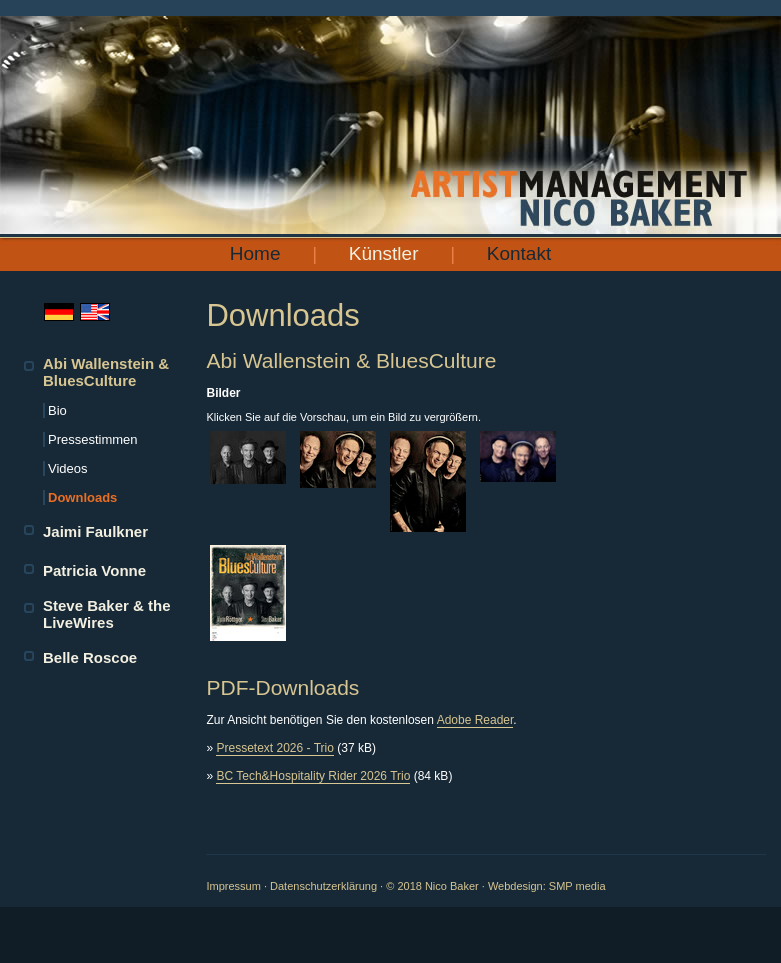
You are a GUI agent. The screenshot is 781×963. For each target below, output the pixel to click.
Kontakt (519, 253)
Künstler (384, 253)
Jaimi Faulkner (95, 531)
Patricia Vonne (94, 570)
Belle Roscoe (90, 657)
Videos (68, 468)
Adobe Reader (475, 720)
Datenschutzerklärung (323, 886)
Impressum (233, 886)
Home (255, 253)
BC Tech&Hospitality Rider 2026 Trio (313, 776)
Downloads (82, 497)
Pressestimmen (93, 439)
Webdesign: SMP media (547, 886)
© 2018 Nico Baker (432, 886)
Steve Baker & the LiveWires (107, 614)
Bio (57, 410)
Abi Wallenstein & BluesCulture (106, 372)
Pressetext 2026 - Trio (274, 748)
